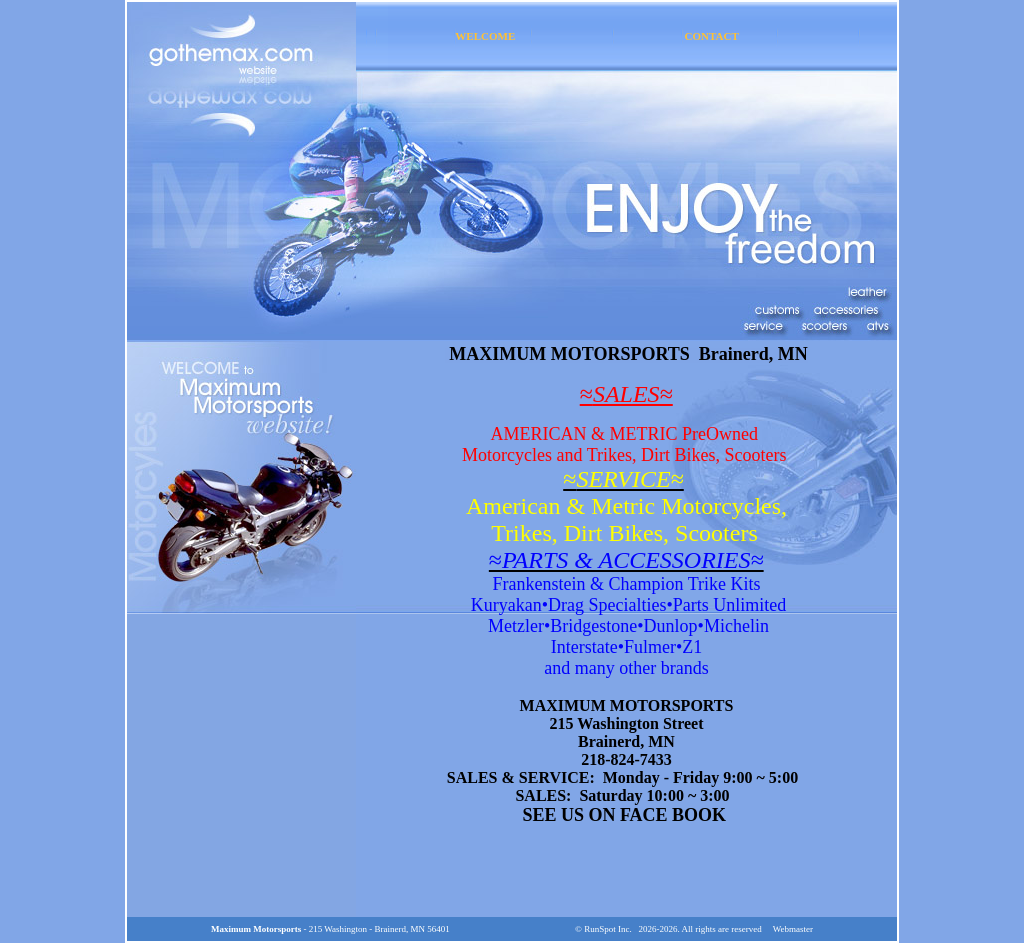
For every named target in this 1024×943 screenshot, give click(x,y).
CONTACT (712, 36)
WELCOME (485, 36)
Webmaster (793, 929)
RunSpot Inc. (608, 929)
